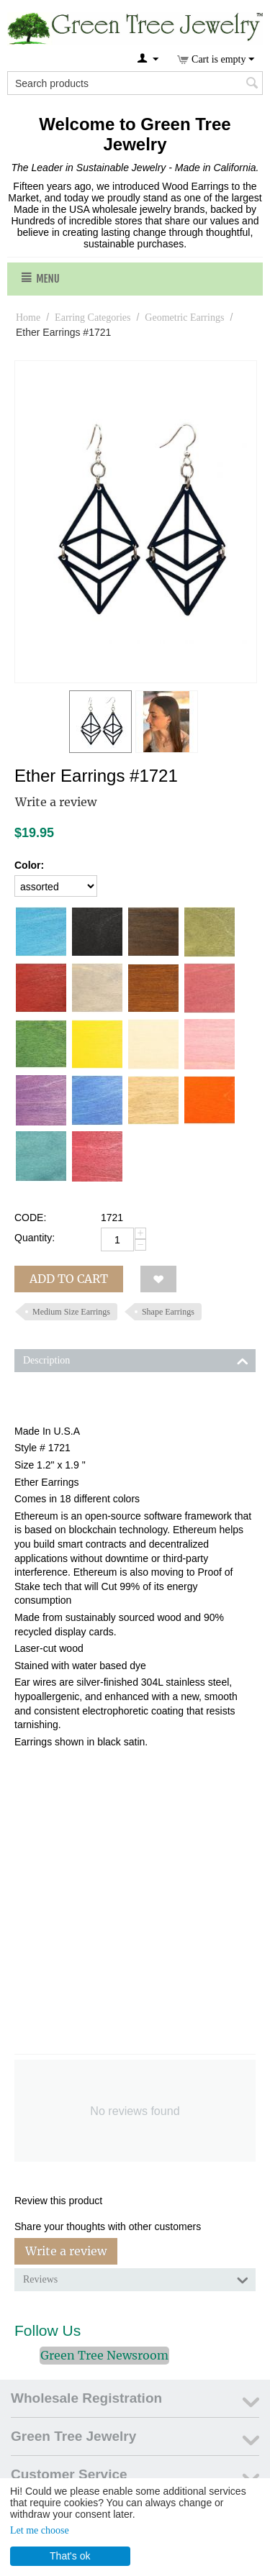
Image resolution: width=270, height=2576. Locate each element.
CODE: (30, 1217)
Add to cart (69, 1278)
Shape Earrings (168, 1312)
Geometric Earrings (184, 317)
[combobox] (135, 83)
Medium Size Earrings (71, 1312)
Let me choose (39, 2530)
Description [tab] (135, 1359)
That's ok (70, 2556)
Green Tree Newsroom (104, 2355)
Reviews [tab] (135, 2278)
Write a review (55, 802)
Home (28, 317)
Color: (29, 865)
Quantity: (34, 1237)
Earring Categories (92, 317)
